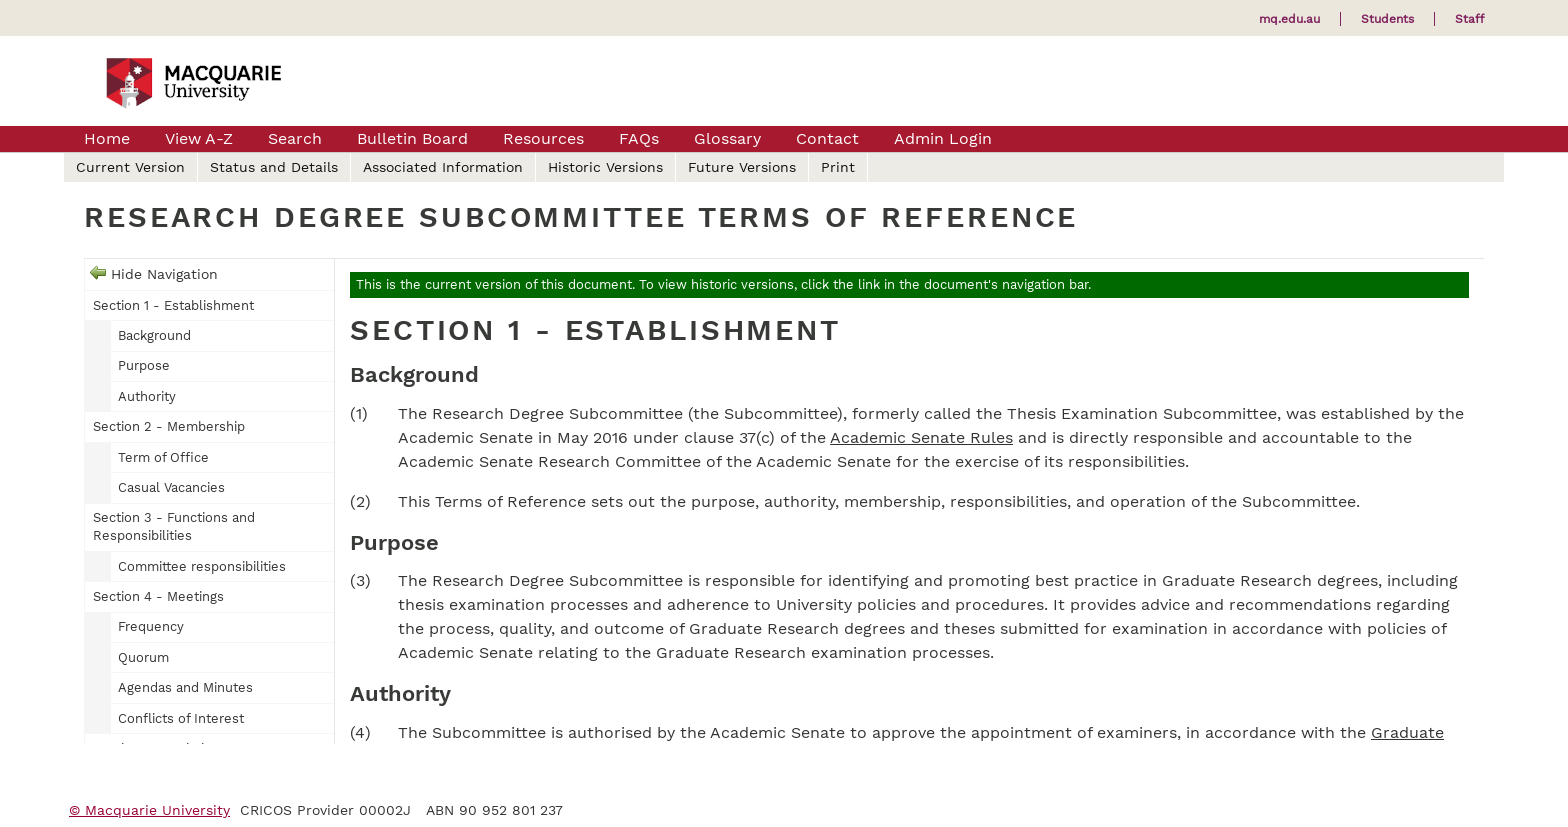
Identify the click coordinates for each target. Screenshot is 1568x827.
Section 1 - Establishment (173, 305)
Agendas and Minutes (185, 687)
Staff (1469, 19)
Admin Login (943, 138)
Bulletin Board (412, 138)
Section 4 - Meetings (158, 596)
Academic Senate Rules (921, 437)
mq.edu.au (1289, 19)
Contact (827, 138)
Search (295, 138)
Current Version (130, 167)
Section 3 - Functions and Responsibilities (174, 526)
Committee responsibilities (202, 566)
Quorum (143, 657)
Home (107, 138)
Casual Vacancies (171, 487)
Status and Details (274, 167)
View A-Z (199, 138)
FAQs (639, 138)
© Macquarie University (149, 810)
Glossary (727, 138)
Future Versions (742, 167)
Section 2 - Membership (169, 426)
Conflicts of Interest (181, 718)
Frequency (151, 626)
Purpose (144, 365)
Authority (147, 396)
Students (1387, 19)
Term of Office (163, 457)
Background (154, 335)
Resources (543, 138)
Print (838, 167)
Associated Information (443, 167)
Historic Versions (605, 167)
